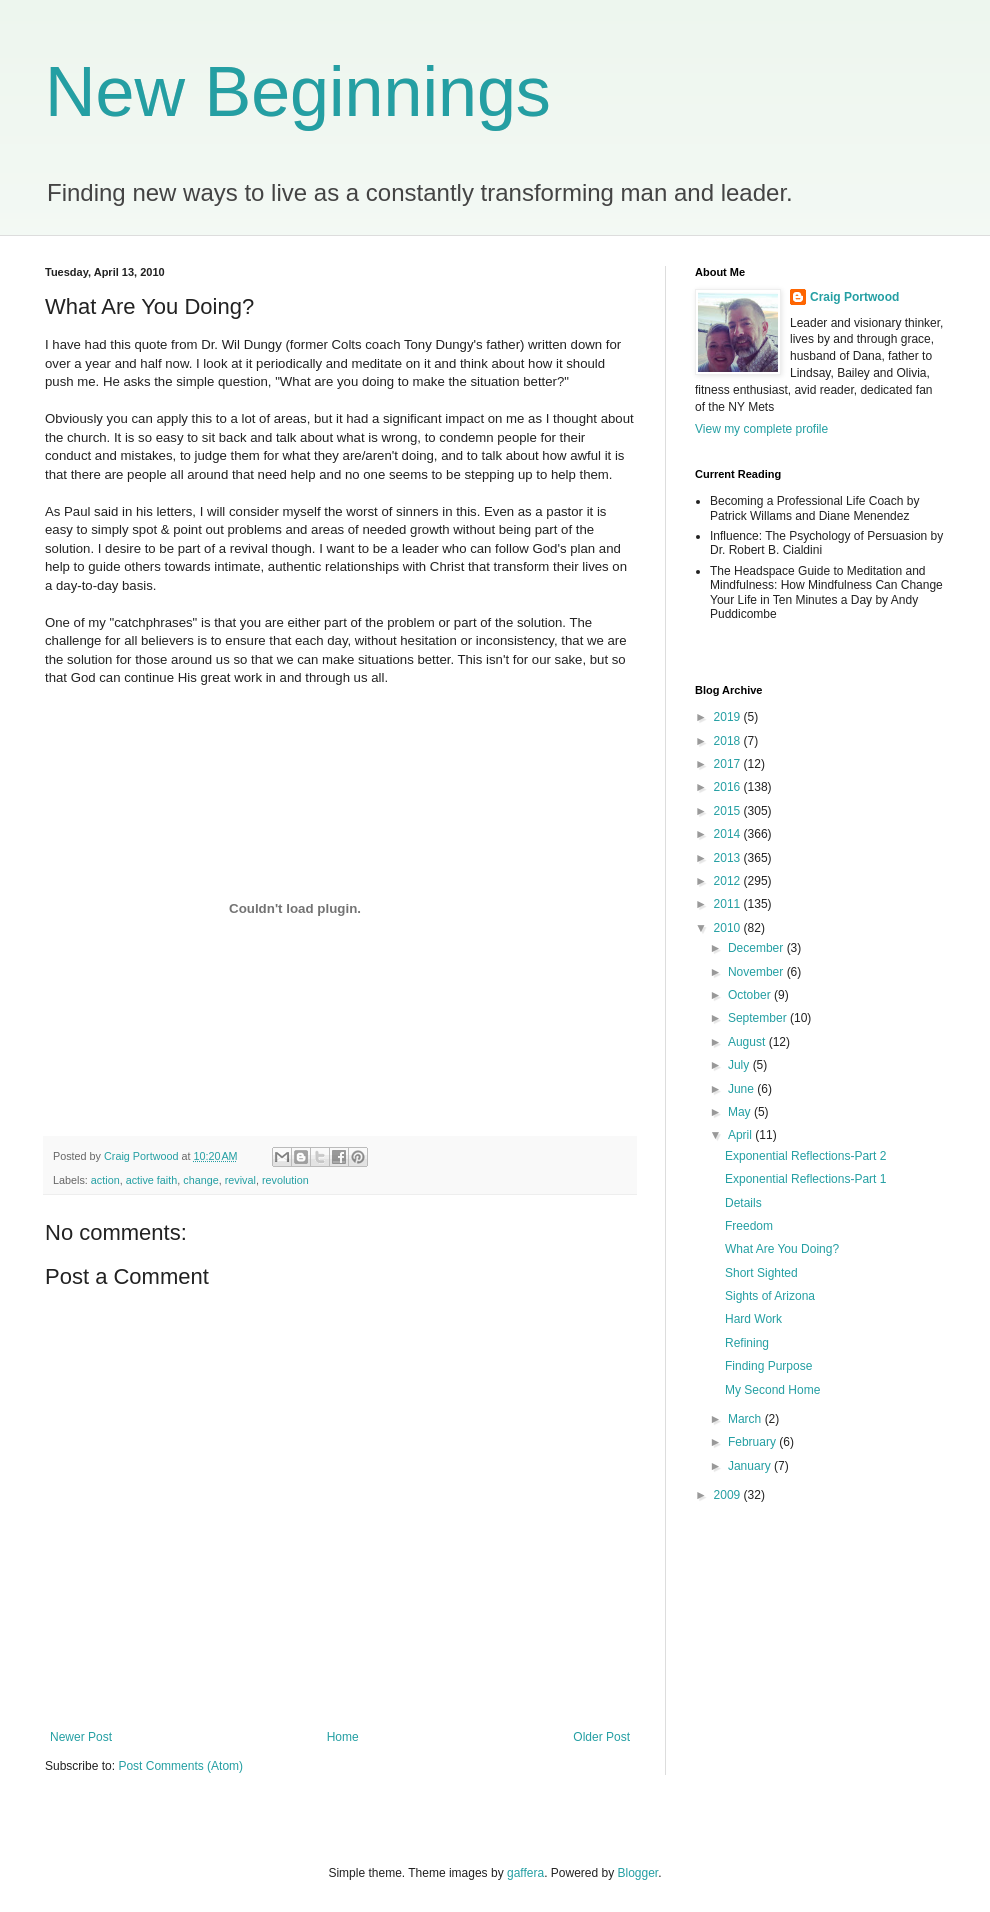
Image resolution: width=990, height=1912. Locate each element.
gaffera (525, 1873)
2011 (729, 904)
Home (343, 1737)
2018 (729, 741)
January (751, 1466)
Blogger (638, 1873)
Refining (747, 1343)
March (746, 1419)
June (742, 1089)
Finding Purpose (768, 1366)
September (759, 1018)
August (748, 1042)
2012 (729, 881)
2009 (729, 1495)
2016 (729, 787)
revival (240, 1180)
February (753, 1442)
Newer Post (81, 1737)
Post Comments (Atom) (180, 1766)
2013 (729, 858)
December (757, 948)
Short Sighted (761, 1273)
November (757, 972)
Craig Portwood (854, 297)
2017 (729, 764)
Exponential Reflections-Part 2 (805, 1156)
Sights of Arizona (770, 1296)
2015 (729, 811)
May (741, 1112)
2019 (729, 717)
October (751, 995)
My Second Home (772, 1390)
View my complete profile (761, 429)
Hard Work (753, 1319)
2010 (729, 928)
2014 (729, 834)
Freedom (749, 1226)
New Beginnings (298, 92)
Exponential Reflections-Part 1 (805, 1179)
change (200, 1180)
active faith (152, 1180)
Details (743, 1203)
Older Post (601, 1737)
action (105, 1180)
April (741, 1135)
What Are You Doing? (782, 1249)
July (740, 1065)
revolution (285, 1180)
